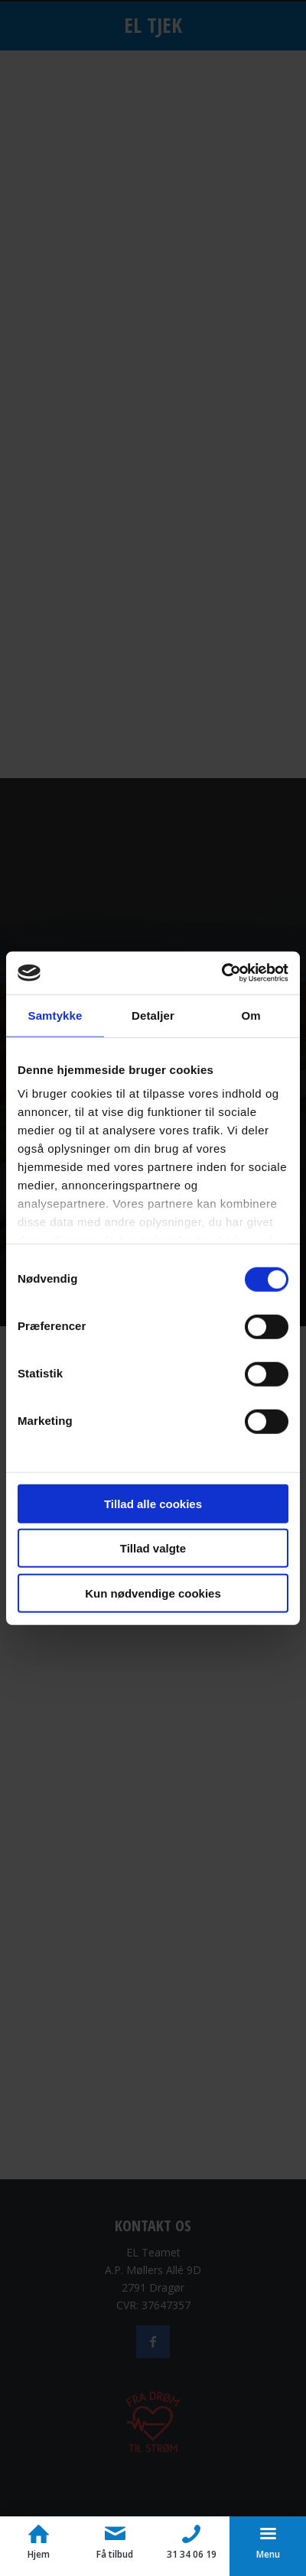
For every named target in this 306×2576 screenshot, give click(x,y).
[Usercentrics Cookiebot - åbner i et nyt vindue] (221, 973)
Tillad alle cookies (153, 1503)
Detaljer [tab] (153, 1014)
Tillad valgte (153, 1548)
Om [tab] (250, 1014)
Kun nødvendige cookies (153, 1592)
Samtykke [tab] (55, 1014)
